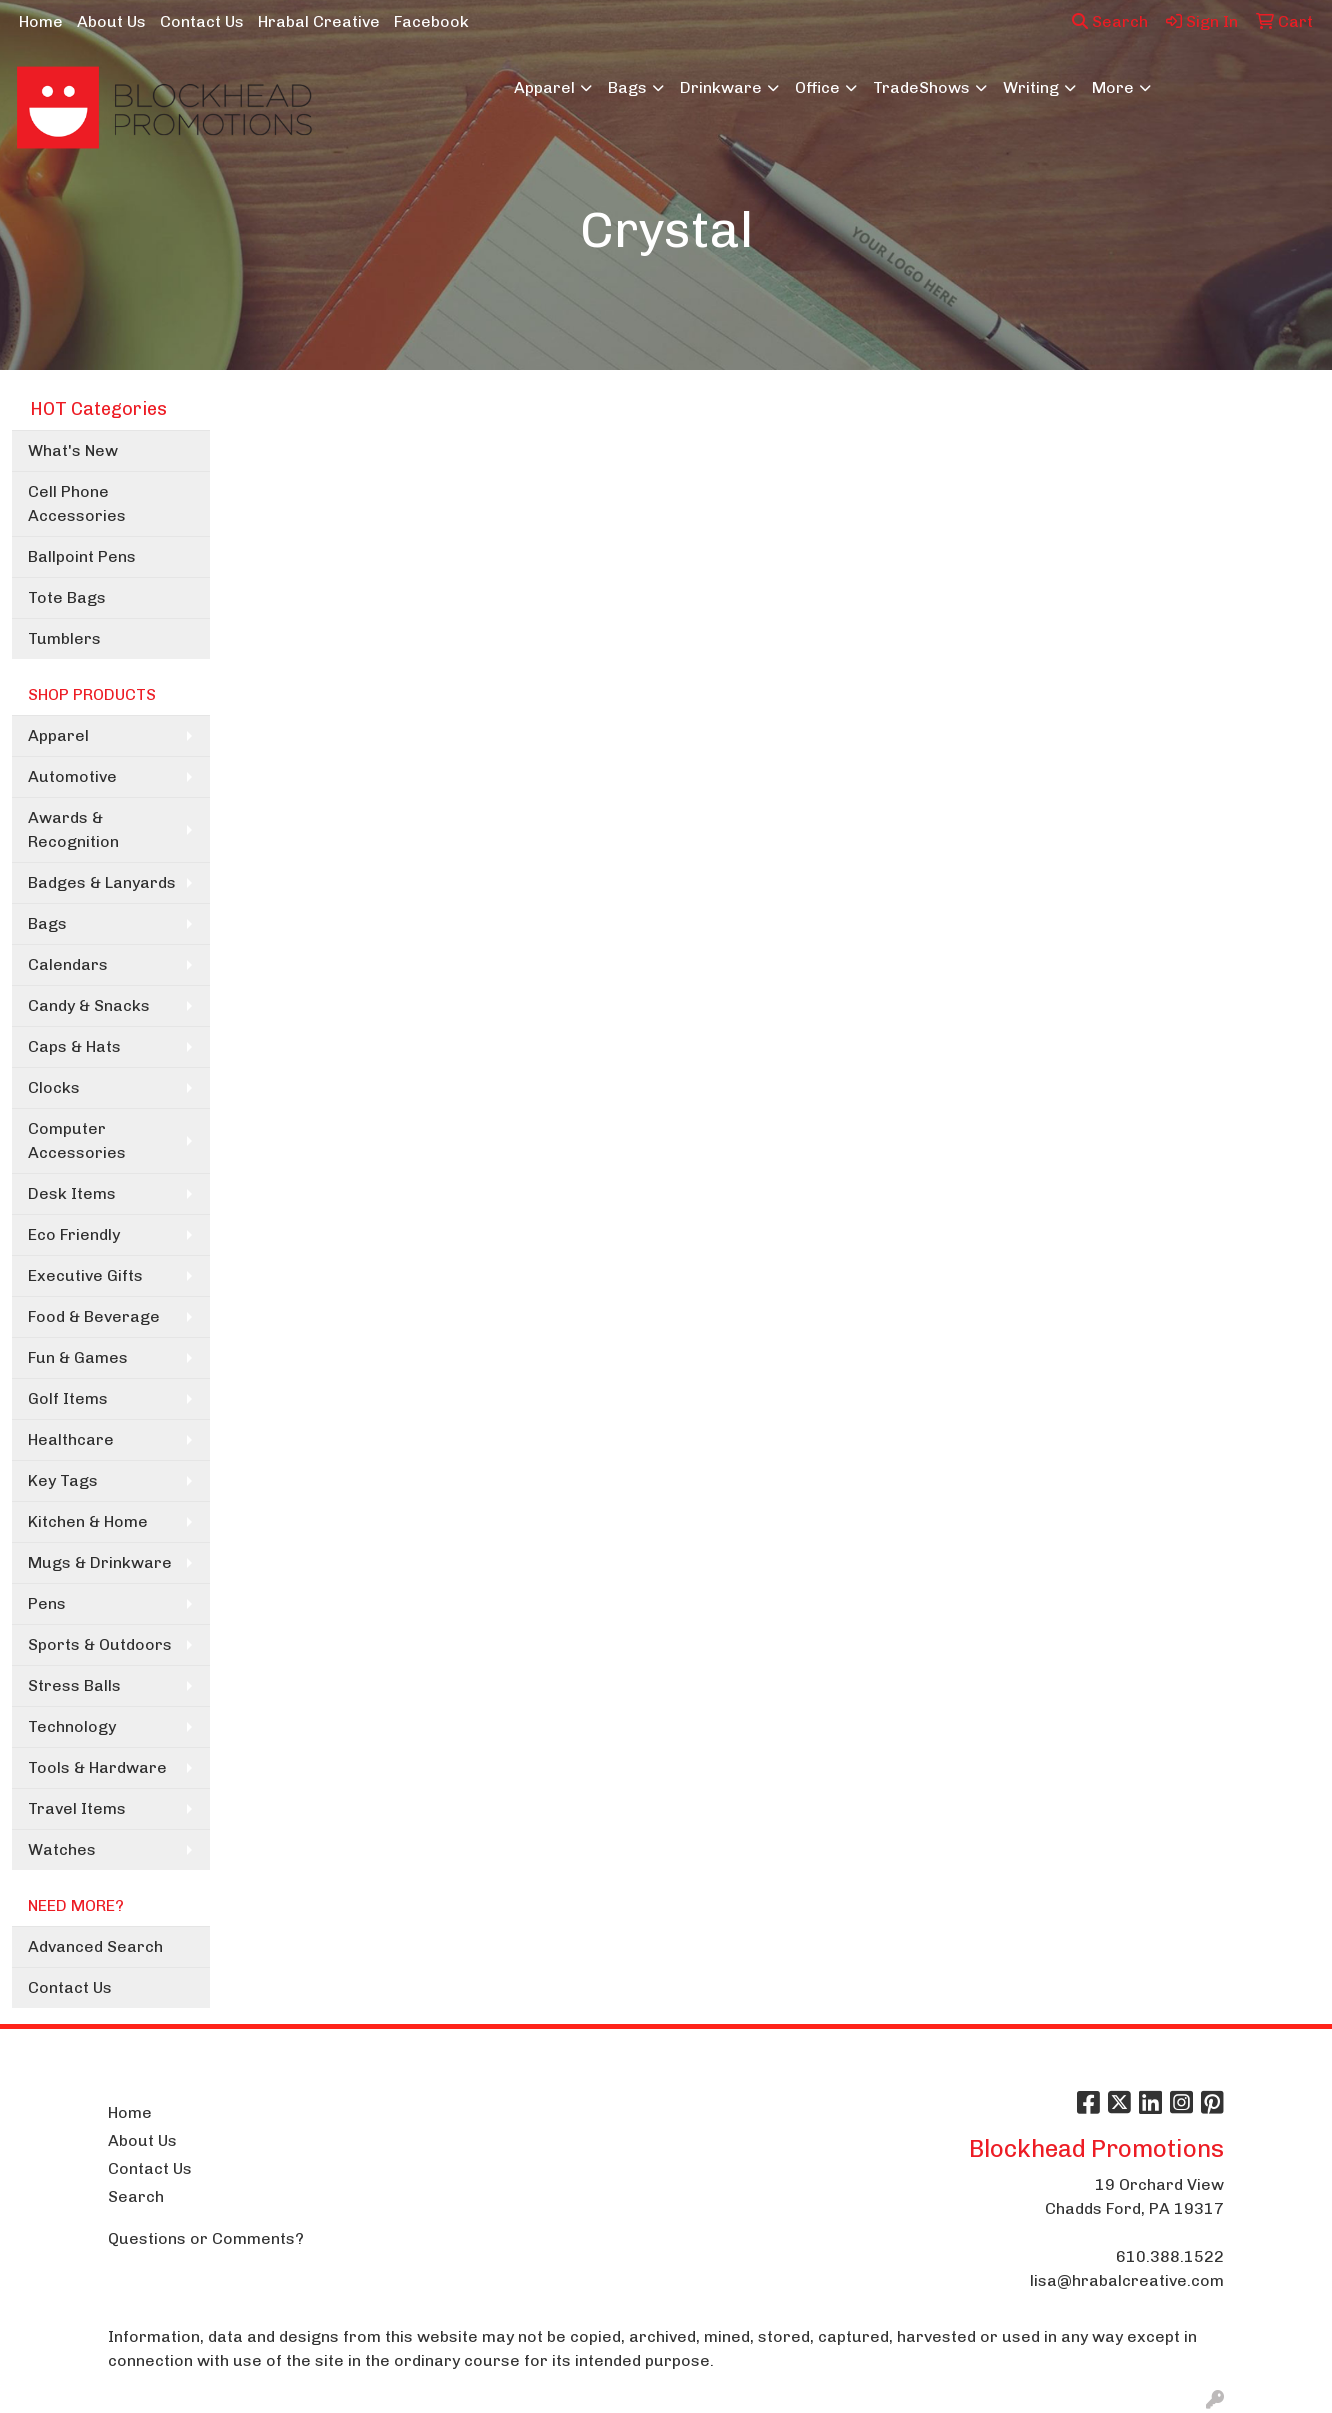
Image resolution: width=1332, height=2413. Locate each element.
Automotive (72, 776)
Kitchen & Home (88, 1521)
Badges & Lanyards (102, 882)
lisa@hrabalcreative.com (1127, 2280)
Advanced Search (95, 1946)
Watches (62, 1849)
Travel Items (77, 1808)
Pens (47, 1603)
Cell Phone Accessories (77, 503)
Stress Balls (74, 1685)
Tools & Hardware (97, 1767)
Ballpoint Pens (82, 556)
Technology (72, 1726)
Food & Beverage (94, 1316)
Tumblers (64, 638)
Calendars (68, 964)
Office (817, 87)
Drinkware (721, 87)
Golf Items (68, 1398)
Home (41, 21)
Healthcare (71, 1439)
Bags (627, 87)
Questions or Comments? (206, 2238)
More (1113, 87)
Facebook (431, 21)
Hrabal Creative (319, 21)
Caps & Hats (74, 1046)
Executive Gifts (85, 1275)
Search (1110, 21)
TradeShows (921, 87)
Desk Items (72, 1193)
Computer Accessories (77, 1140)
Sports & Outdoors (100, 1644)
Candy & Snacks (89, 1005)
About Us (111, 21)
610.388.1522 (1170, 2256)
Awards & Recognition (73, 829)
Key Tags (63, 1480)
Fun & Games (78, 1357)
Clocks (54, 1087)
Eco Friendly (74, 1234)
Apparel (544, 87)
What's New (73, 450)
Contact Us (202, 21)
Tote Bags (67, 597)
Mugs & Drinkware (100, 1562)
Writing (1031, 87)
